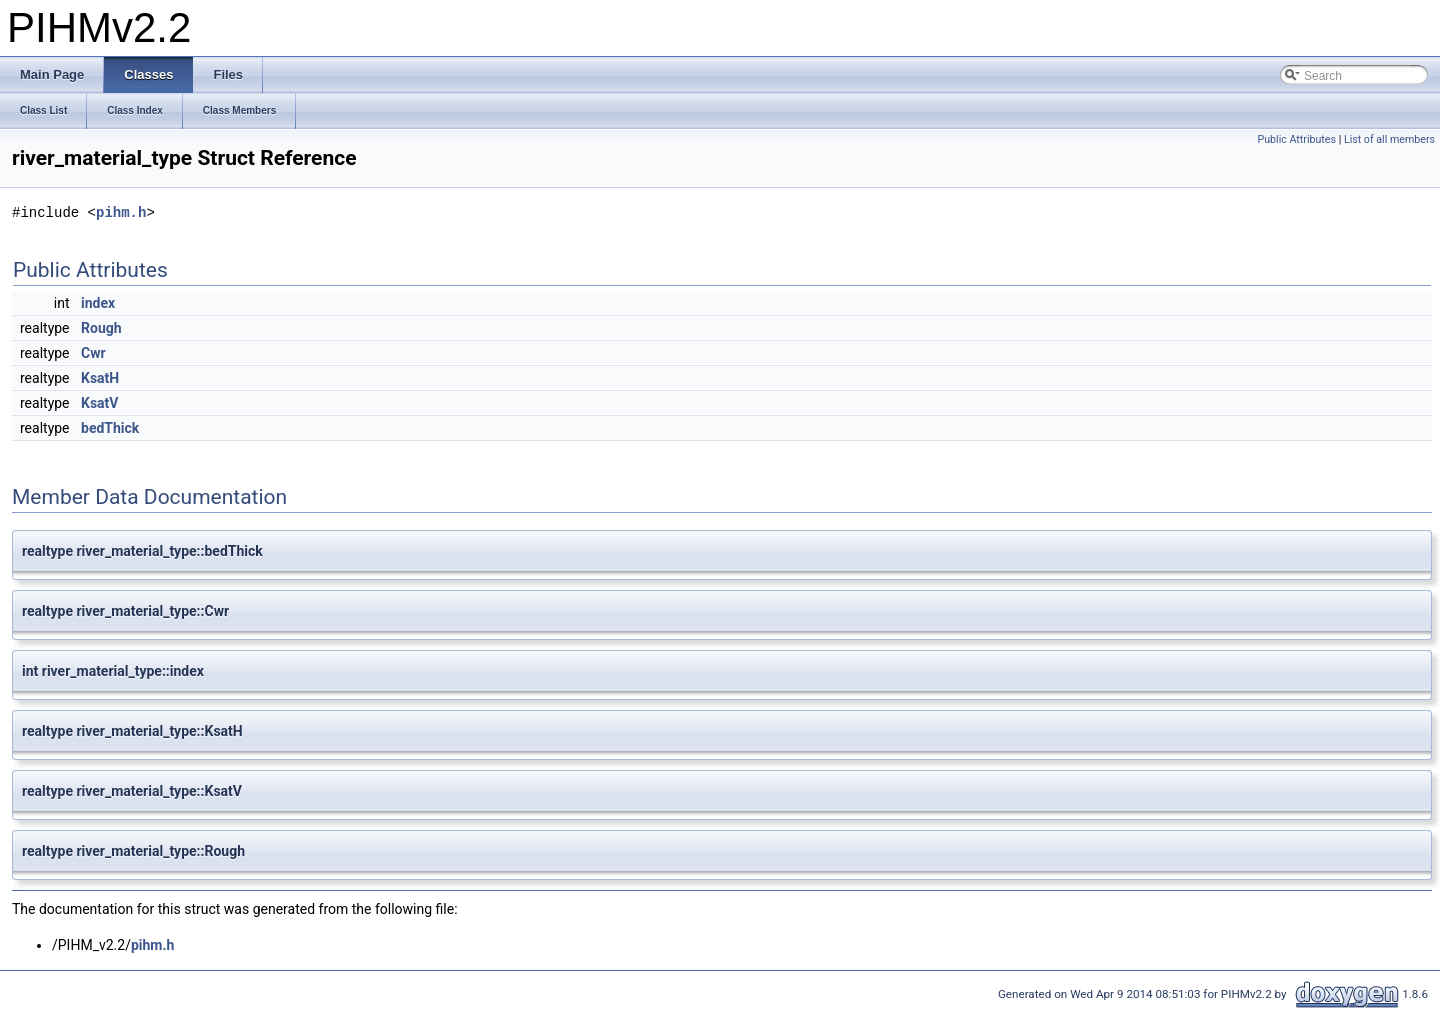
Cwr (93, 353)
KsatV (99, 403)
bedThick (110, 428)
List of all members (1389, 139)
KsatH (100, 378)
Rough (101, 328)
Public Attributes (1296, 139)
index (98, 303)
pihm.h (121, 212)
